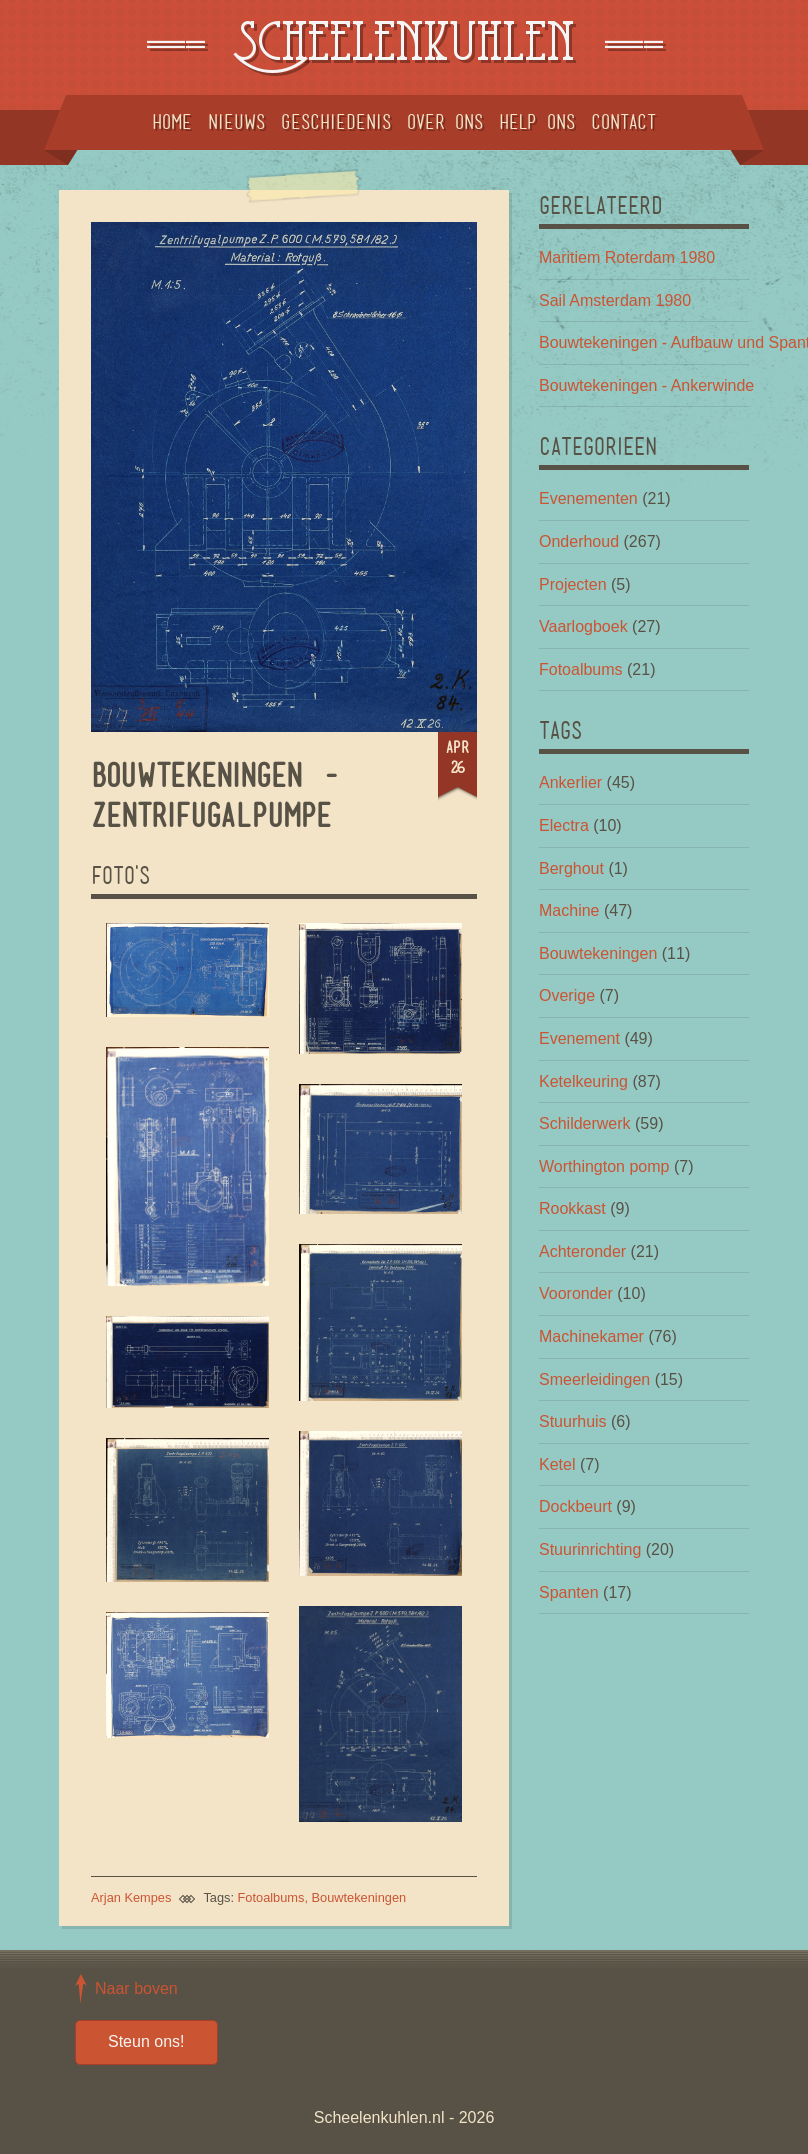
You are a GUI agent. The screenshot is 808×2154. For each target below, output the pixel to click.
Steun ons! (146, 2041)
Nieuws (236, 122)
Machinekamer (591, 1336)
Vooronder (576, 1293)
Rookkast (572, 1208)
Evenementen (588, 498)
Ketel (557, 1464)
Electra (564, 825)
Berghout (571, 868)
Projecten (573, 584)
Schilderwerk (585, 1123)
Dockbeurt (575, 1506)
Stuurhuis (573, 1421)
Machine (569, 910)
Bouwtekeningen (359, 1897)
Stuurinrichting (590, 1549)
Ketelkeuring (583, 1081)
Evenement (579, 1038)
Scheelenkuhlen (404, 47)
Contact (623, 122)
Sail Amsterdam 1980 (615, 300)
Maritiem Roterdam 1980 (627, 257)
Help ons (537, 122)
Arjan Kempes (131, 1897)
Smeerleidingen (594, 1379)
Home (172, 122)
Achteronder (582, 1251)
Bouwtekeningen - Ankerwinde (646, 385)
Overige (567, 995)
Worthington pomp (604, 1166)
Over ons (445, 122)
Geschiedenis (336, 122)
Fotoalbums (271, 1897)
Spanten (569, 1592)
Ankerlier (570, 782)
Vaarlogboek (583, 626)
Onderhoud (579, 541)
